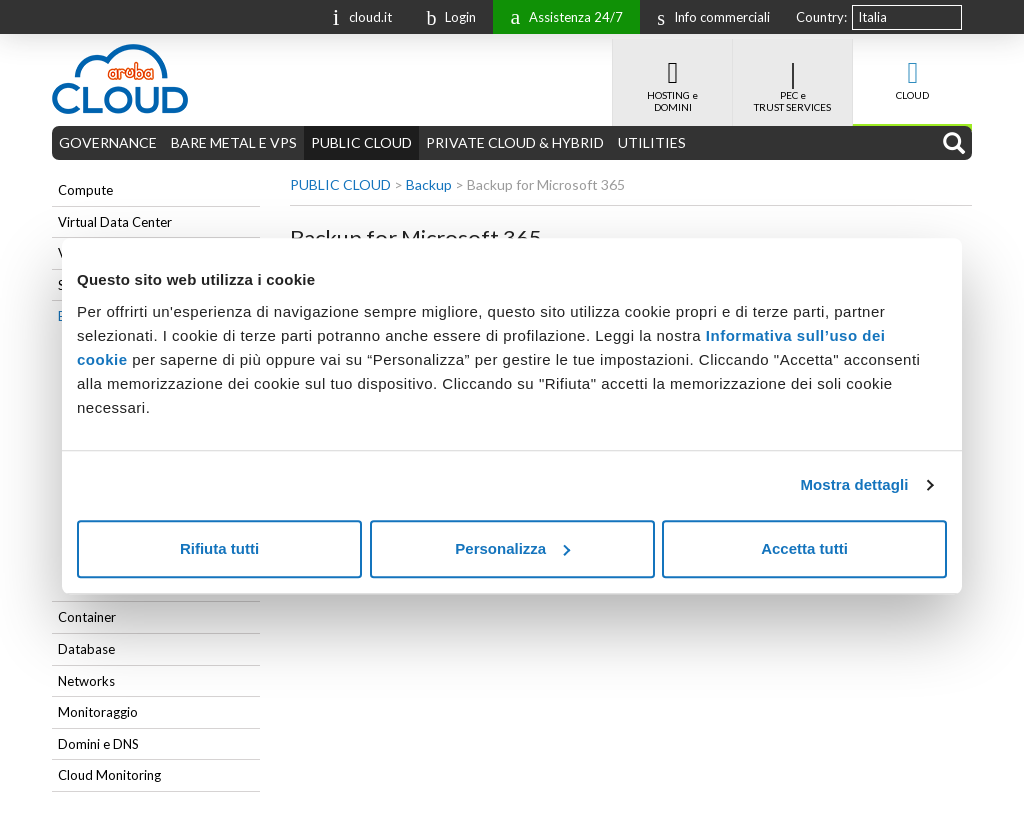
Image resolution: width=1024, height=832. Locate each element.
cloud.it (358, 15)
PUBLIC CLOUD (361, 142)
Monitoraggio (98, 712)
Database (86, 649)
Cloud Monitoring (109, 775)
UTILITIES (652, 142)
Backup (429, 184)
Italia (872, 17)
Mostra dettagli (854, 484)
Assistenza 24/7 (561, 15)
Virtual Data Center (115, 222)
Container (87, 617)
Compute (85, 190)
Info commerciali (708, 17)
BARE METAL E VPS (234, 142)
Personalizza (512, 548)
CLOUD (912, 70)
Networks (86, 681)
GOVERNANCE (108, 142)
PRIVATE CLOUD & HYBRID (515, 142)
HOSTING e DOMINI (672, 76)
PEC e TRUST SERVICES (792, 76)
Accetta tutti (804, 548)
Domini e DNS (98, 744)
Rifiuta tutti (219, 548)
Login (446, 17)
